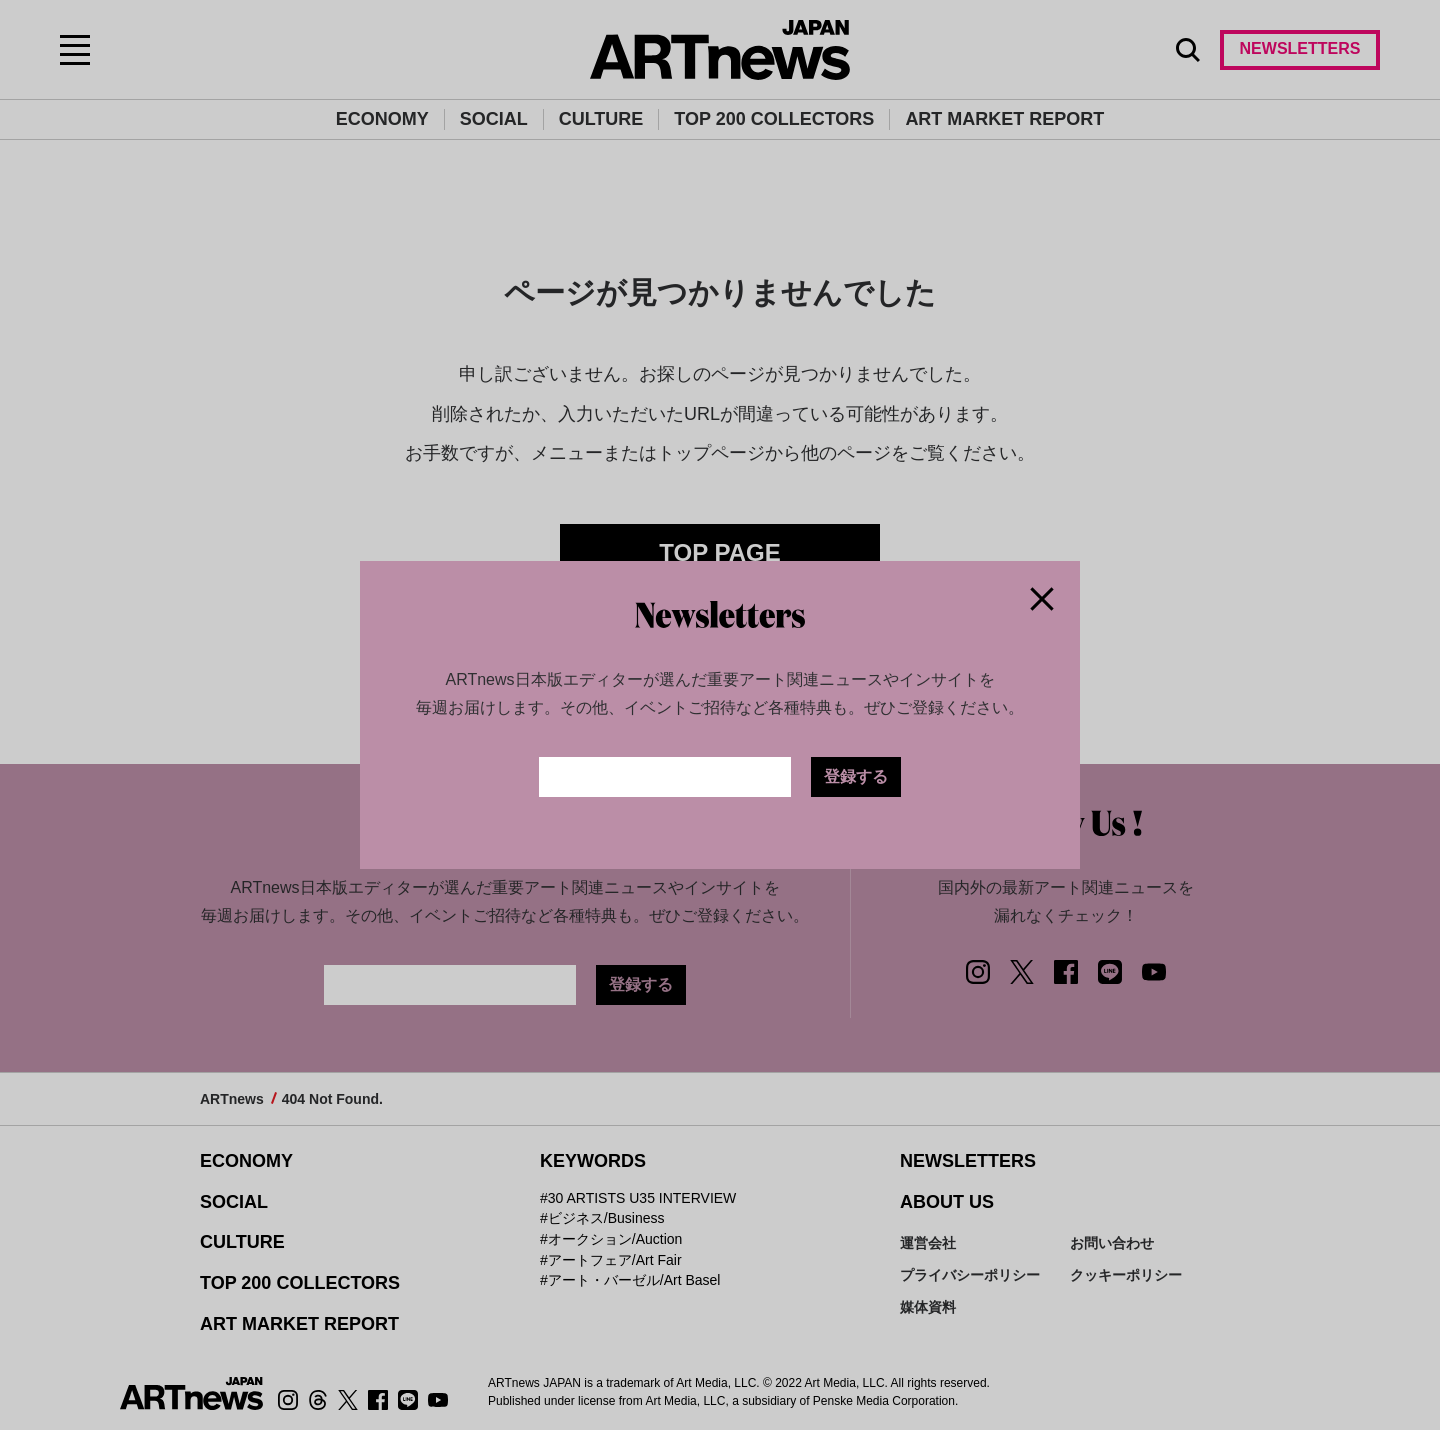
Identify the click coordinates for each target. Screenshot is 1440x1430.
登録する (856, 776)
